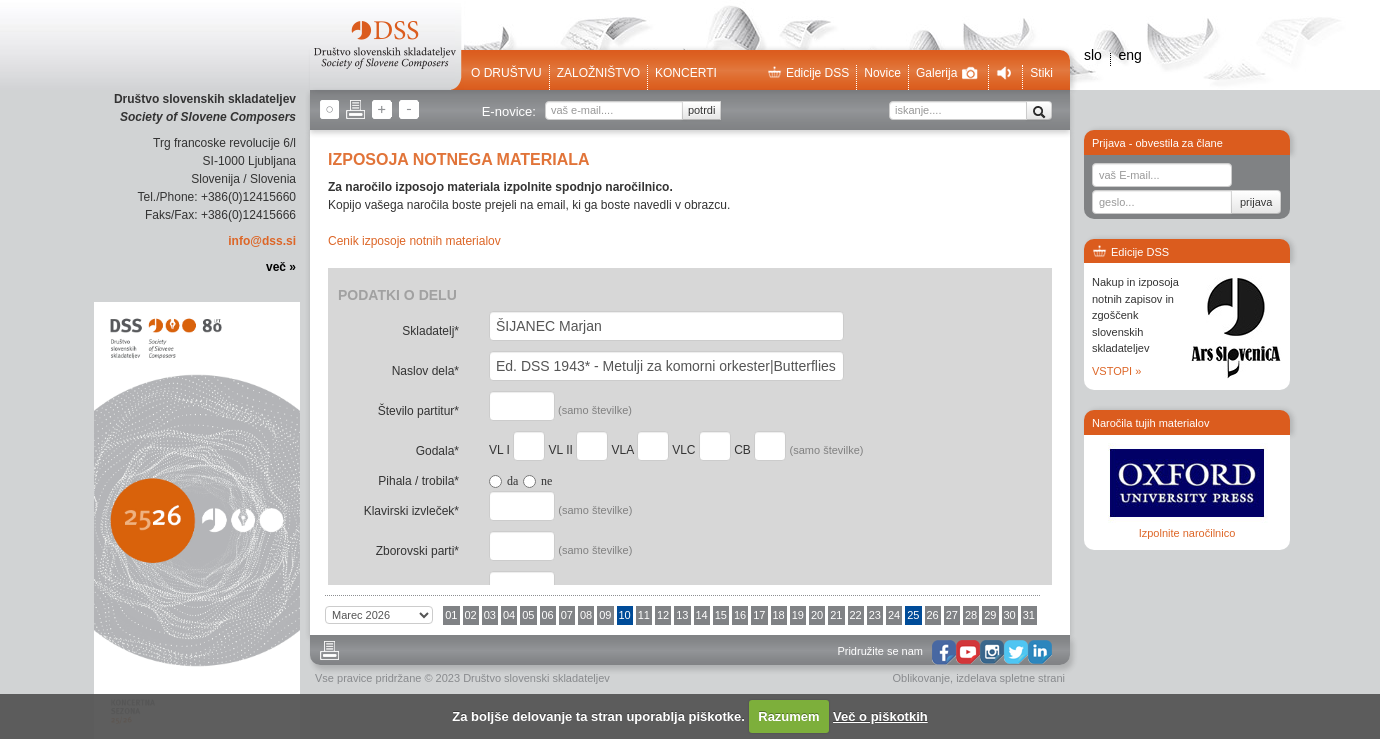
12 (663, 615)
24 (894, 615)
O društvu (506, 73)
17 (759, 615)
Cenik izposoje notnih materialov (414, 241)
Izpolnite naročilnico (1187, 533)
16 (740, 615)
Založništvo (598, 73)
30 (1010, 615)
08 (586, 615)
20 (817, 615)
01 (451, 615)
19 (798, 615)
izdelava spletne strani (1010, 678)
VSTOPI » (1116, 371)
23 (875, 615)
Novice (882, 73)
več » (281, 267)
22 (856, 615)
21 (836, 615)
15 (721, 615)
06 (548, 615)
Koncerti (686, 73)
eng (1129, 55)
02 (471, 615)
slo (1093, 55)
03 (490, 615)
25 (913, 615)
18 (779, 615)
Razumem (788, 716)
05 (528, 615)
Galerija (947, 73)
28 (971, 615)
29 (990, 615)
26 (933, 615)
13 (682, 615)
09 (605, 615)
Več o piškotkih (880, 716)
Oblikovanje (921, 678)
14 (702, 615)
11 (644, 615)
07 (567, 615)
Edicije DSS (808, 73)
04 (509, 615)
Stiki (1041, 73)
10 (625, 615)
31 (1029, 615)
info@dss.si (262, 241)
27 (952, 615)
